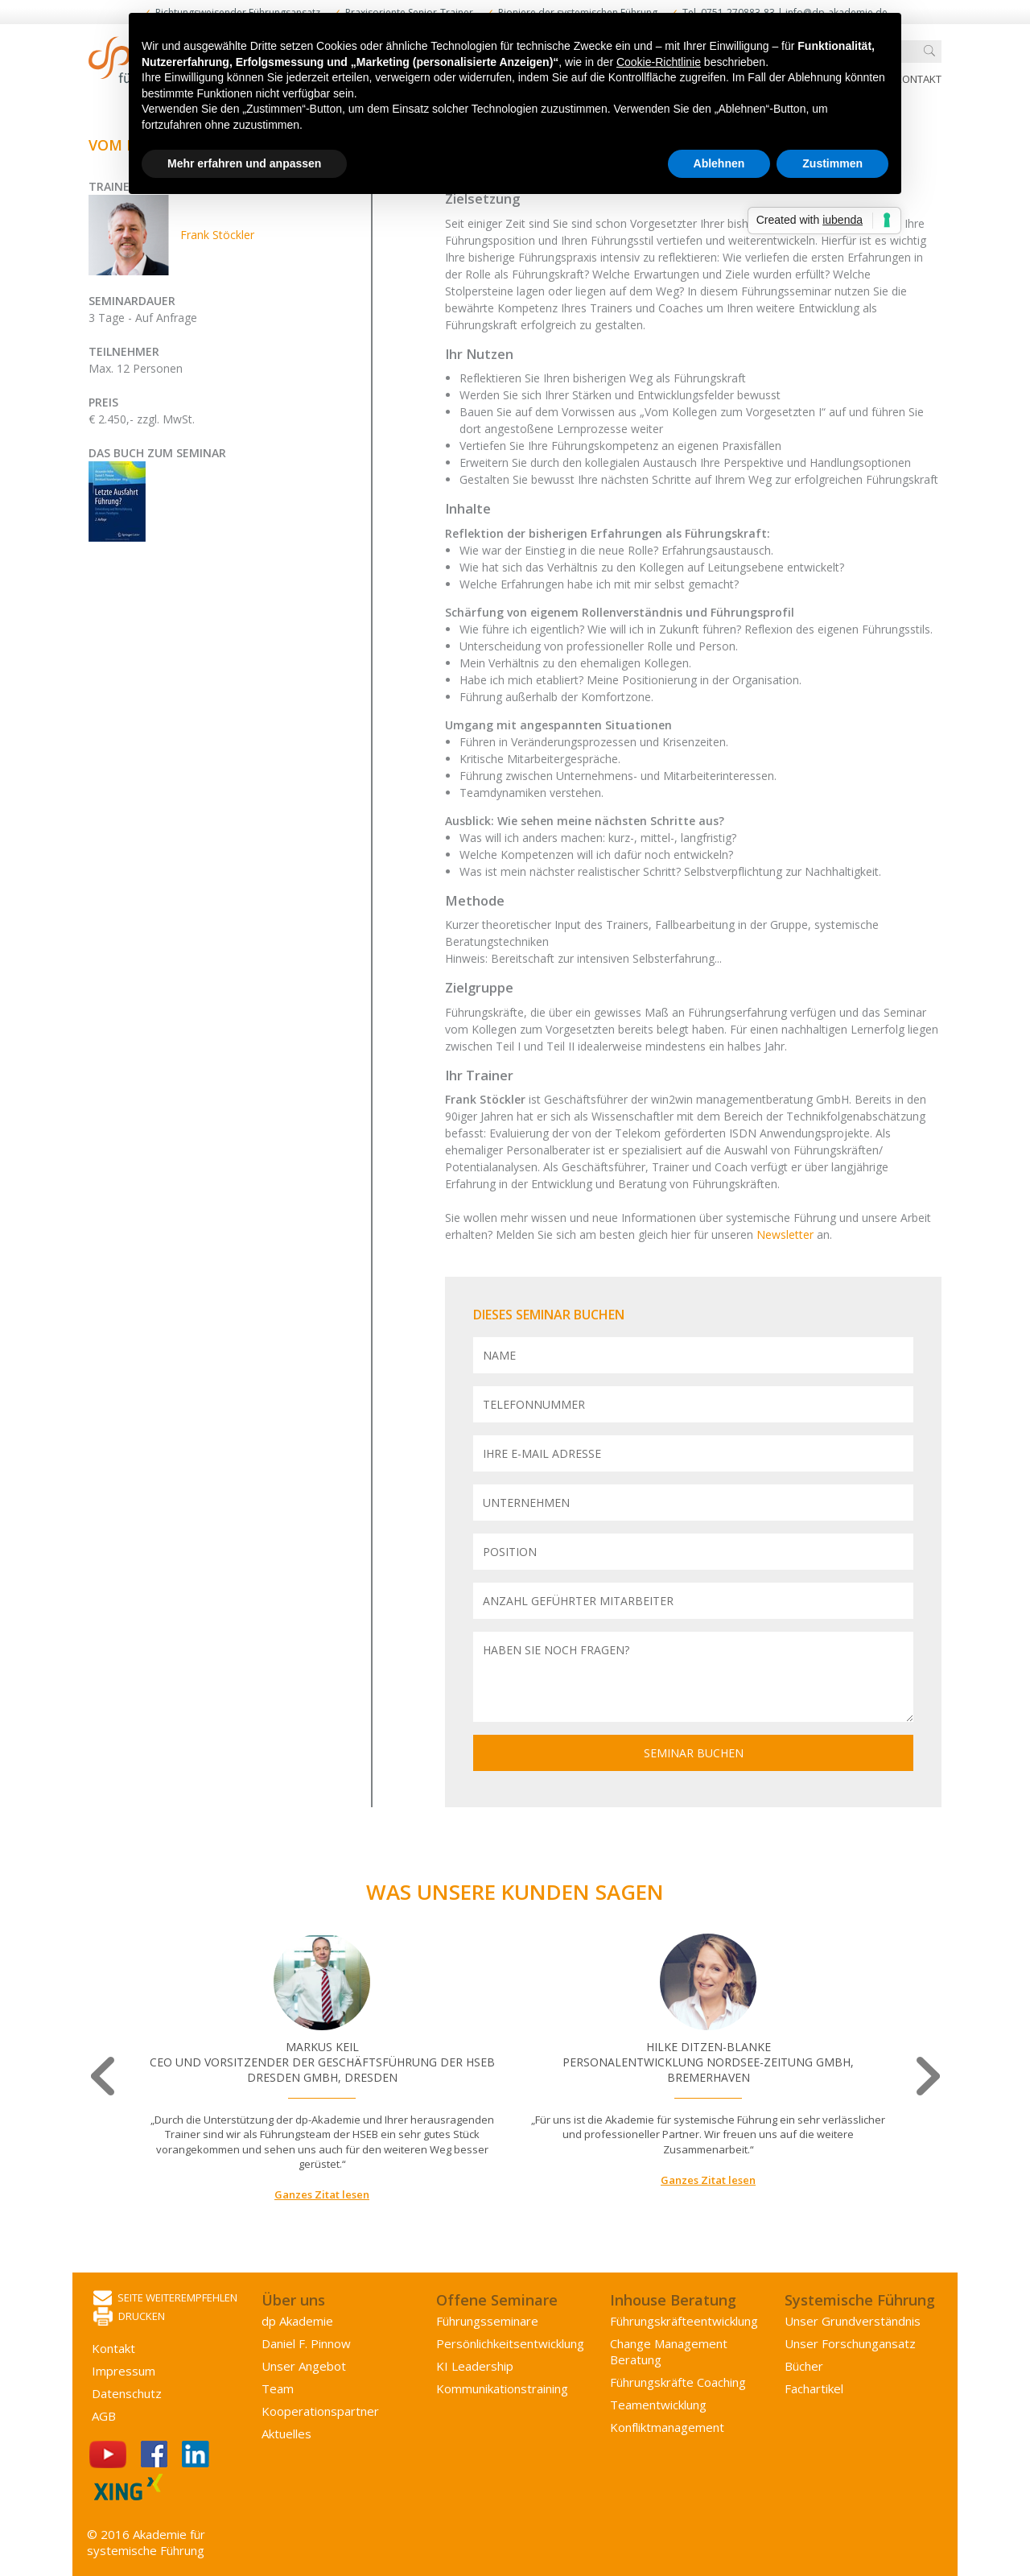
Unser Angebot (304, 2366)
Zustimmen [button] (832, 163)
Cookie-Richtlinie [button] (658, 62)
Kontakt (918, 79)
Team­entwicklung (658, 2404)
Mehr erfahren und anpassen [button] (244, 163)
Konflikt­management (667, 2427)
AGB (104, 2416)
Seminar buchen (694, 1753)
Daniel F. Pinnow (306, 2343)
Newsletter (786, 1234)
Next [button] (926, 2075)
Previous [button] (104, 2075)
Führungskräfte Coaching (678, 2382)
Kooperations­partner (320, 2411)
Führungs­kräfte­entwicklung (684, 2321)
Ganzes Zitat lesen (321, 2194)
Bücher (804, 2366)
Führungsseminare (487, 2321)
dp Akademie (297, 2321)
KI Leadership (474, 2366)
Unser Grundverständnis (853, 2321)
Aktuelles (286, 2433)
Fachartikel (814, 2388)
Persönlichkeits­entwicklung (510, 2343)
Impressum (123, 2371)
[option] (322, 2068)
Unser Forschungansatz (850, 2343)
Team (278, 2388)
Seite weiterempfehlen (165, 2298)
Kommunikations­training (502, 2388)
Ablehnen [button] (719, 163)
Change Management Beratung (668, 2351)
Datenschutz (127, 2393)
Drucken (129, 2317)
